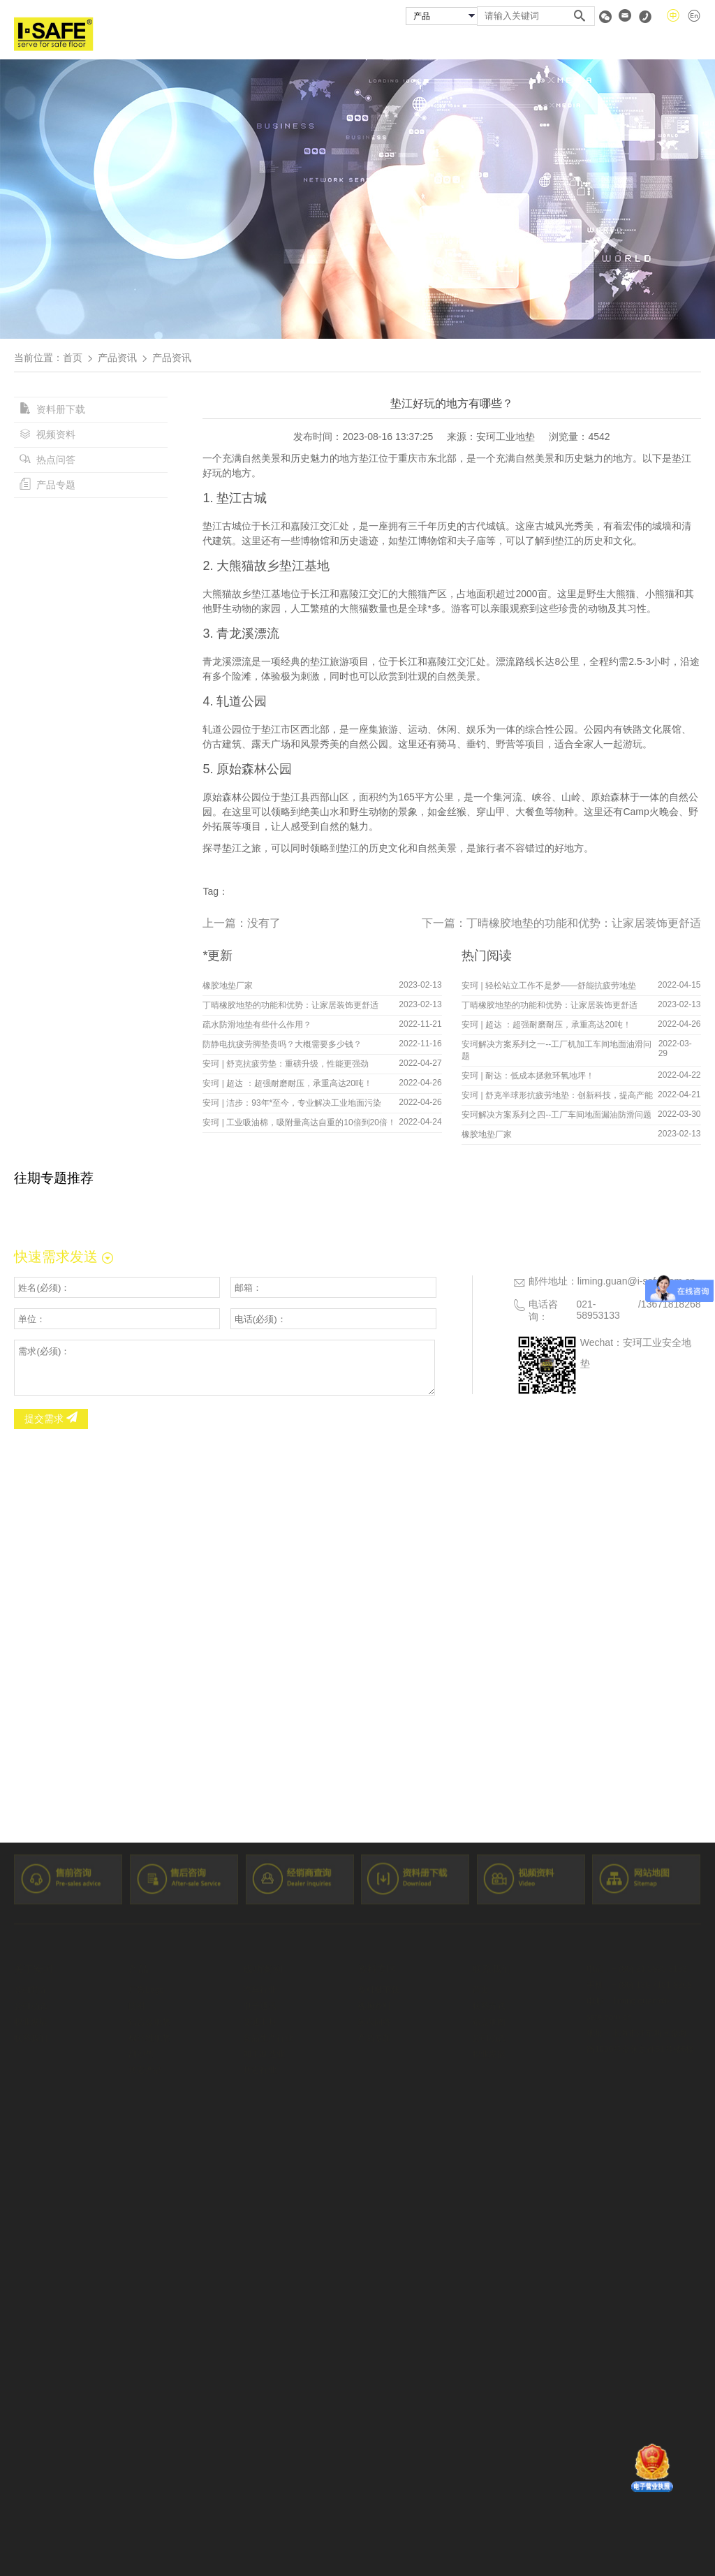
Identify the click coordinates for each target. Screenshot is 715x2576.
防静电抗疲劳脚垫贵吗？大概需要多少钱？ (282, 1044)
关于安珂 (288, 44)
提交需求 (51, 1418)
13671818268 (671, 1304)
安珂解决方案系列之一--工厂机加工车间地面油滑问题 (556, 1050)
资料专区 (604, 44)
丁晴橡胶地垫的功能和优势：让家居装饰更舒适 (583, 923)
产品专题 (47, 484)
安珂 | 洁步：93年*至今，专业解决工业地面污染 (291, 1103)
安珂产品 (365, 44)
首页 (222, 44)
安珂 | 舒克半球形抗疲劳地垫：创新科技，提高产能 (557, 1095)
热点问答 (47, 459)
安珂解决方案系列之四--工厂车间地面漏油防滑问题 (556, 1115)
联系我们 (680, 44)
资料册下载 (52, 409)
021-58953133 (597, 1309)
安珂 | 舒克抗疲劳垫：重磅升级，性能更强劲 (285, 1064)
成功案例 (441, 44)
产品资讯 (117, 357)
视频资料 (47, 434)
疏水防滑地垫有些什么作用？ (256, 1025)
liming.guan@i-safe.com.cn (636, 1281)
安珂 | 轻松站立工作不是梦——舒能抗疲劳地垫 (549, 985)
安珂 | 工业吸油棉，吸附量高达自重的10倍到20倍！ (298, 1122)
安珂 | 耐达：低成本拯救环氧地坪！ (528, 1076)
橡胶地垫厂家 (227, 985)
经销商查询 (523, 44)
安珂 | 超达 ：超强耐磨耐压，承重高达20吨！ (286, 1083)
